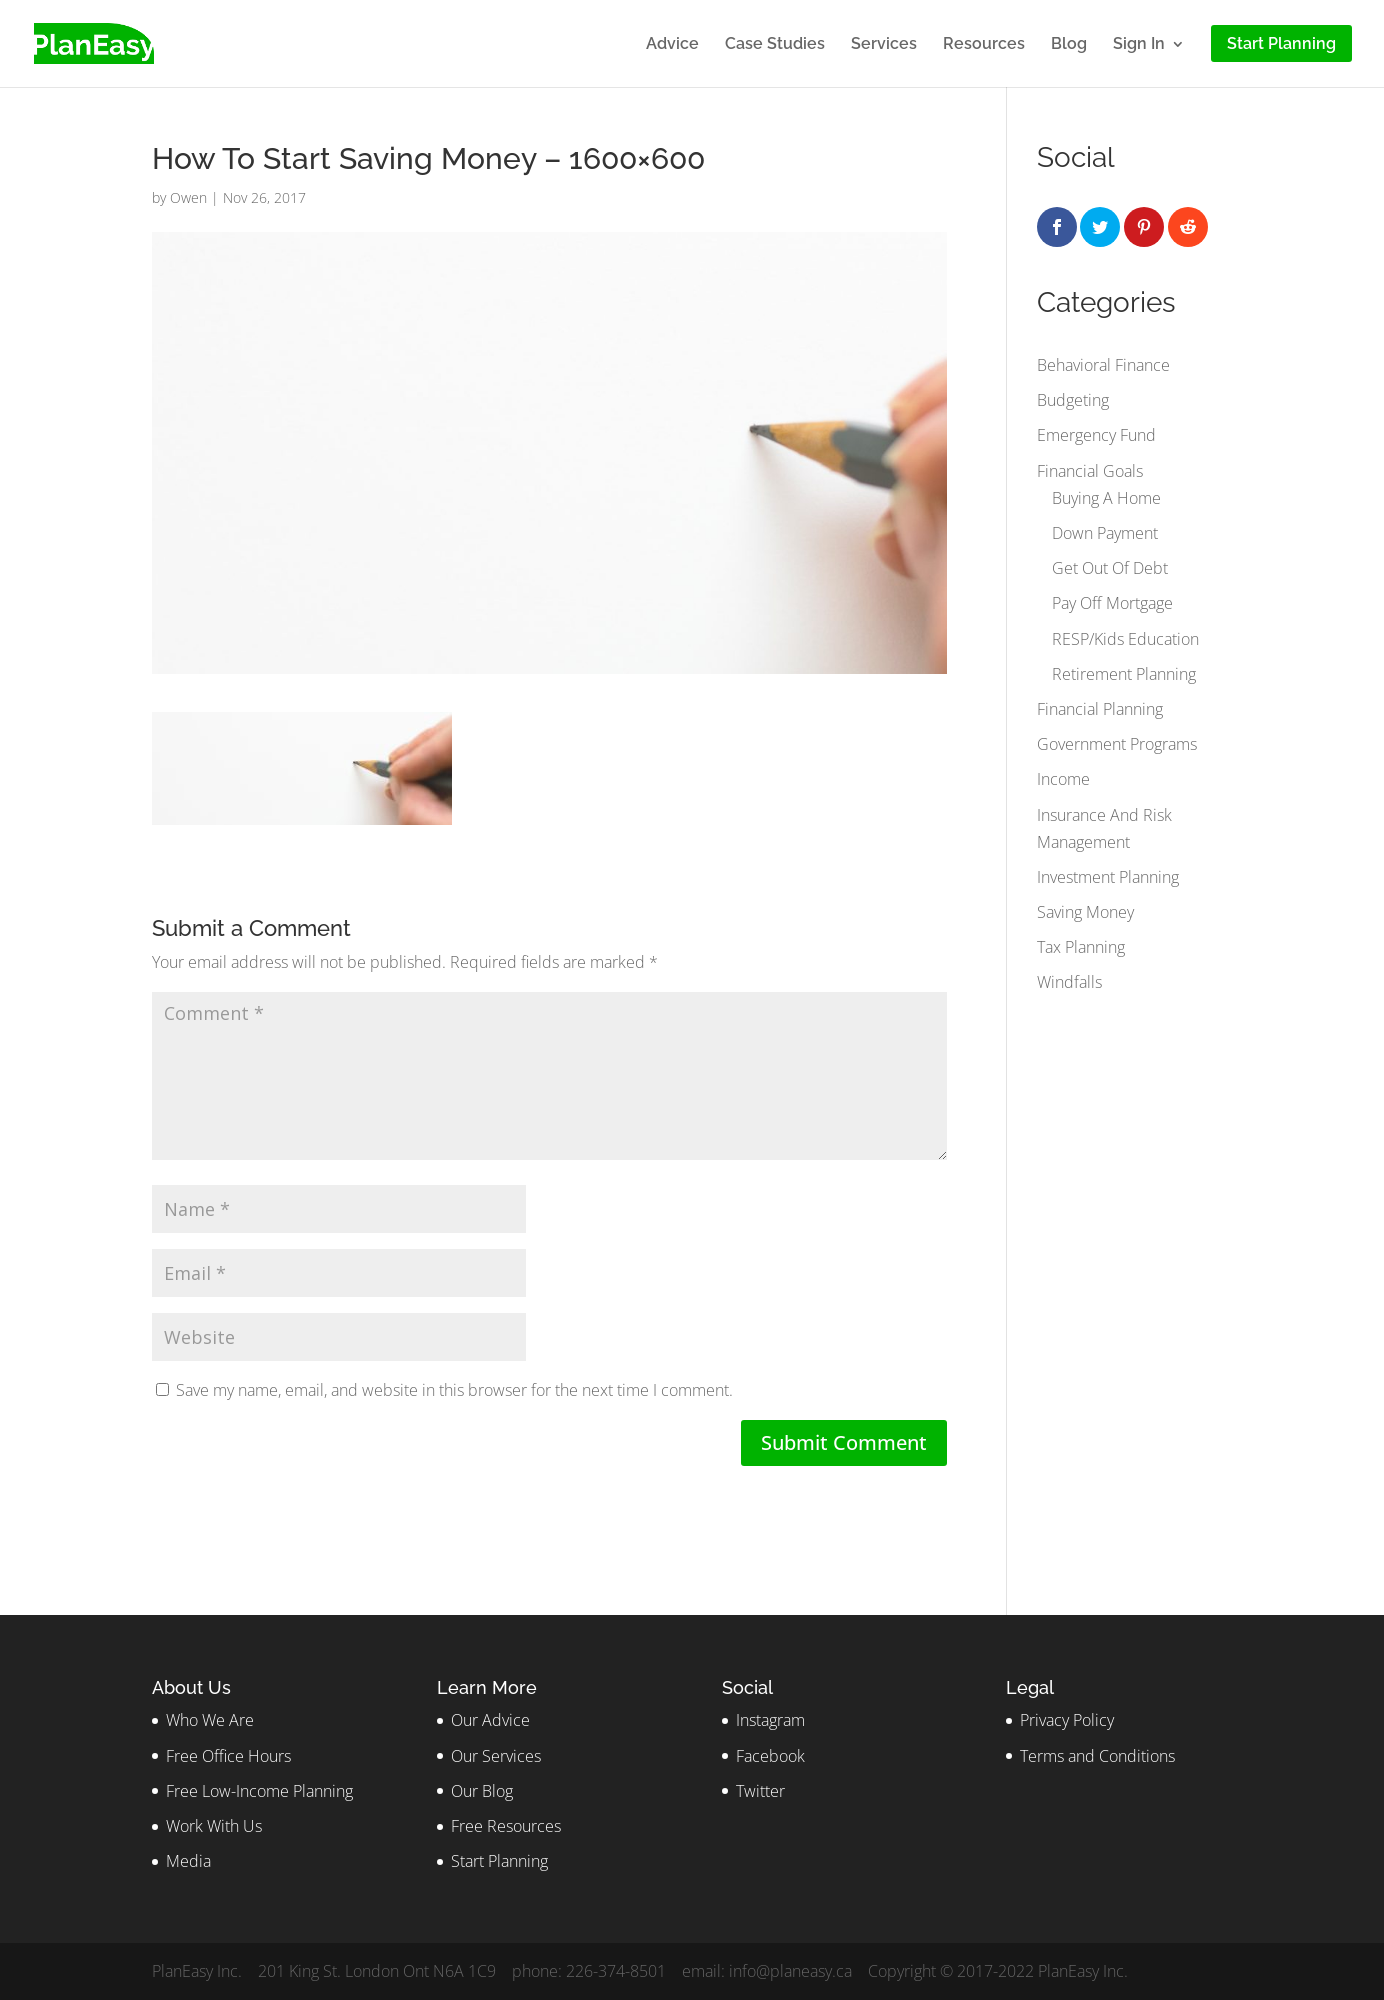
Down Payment (1105, 533)
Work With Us (214, 1826)
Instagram (770, 1720)
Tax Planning (1081, 947)
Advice (672, 45)
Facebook (770, 1756)
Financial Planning (1100, 709)
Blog (1069, 45)
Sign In (1139, 45)
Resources (984, 45)
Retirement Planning (1124, 674)
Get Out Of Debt (1110, 568)
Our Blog (482, 1791)
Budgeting (1073, 400)
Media (188, 1861)
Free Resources (506, 1826)
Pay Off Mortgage (1112, 603)
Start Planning (499, 1861)
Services (884, 45)
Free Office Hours (228, 1756)
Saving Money (1085, 912)
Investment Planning (1108, 877)
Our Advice (490, 1720)
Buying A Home (1106, 498)
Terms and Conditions (1097, 1756)
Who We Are (210, 1720)
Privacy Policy (1067, 1720)
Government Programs (1117, 744)
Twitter (760, 1791)
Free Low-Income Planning (259, 1791)
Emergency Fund (1096, 435)
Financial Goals (1090, 471)
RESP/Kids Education (1125, 639)
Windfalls (1069, 982)
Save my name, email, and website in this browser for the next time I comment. (454, 1390)
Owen (188, 197)
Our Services (496, 1756)
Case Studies (775, 45)
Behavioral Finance (1103, 365)
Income (1063, 779)
